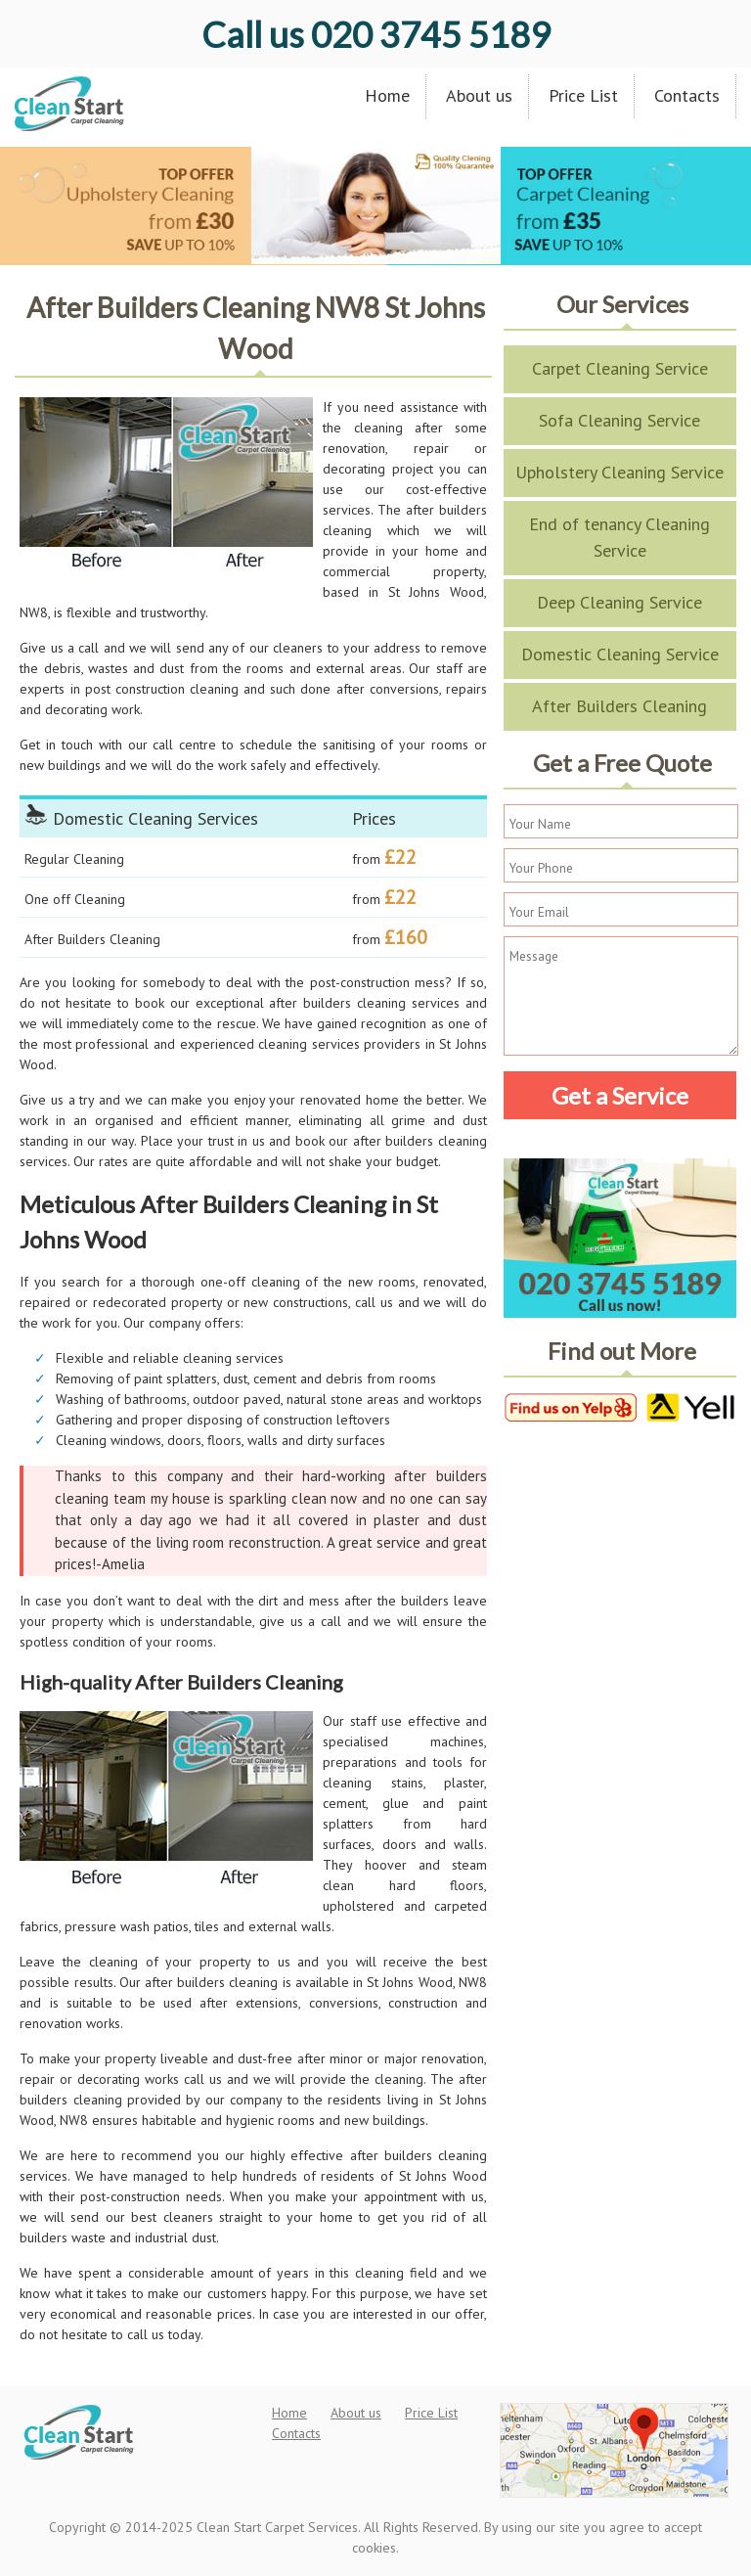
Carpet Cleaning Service (620, 368)
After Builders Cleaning (619, 706)
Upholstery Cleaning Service (619, 472)
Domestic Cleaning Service (620, 654)
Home (387, 95)
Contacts (687, 95)
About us (479, 95)
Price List (583, 95)
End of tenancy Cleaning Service (619, 537)
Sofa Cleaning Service (619, 420)
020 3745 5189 (376, 34)
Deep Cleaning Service (619, 602)
